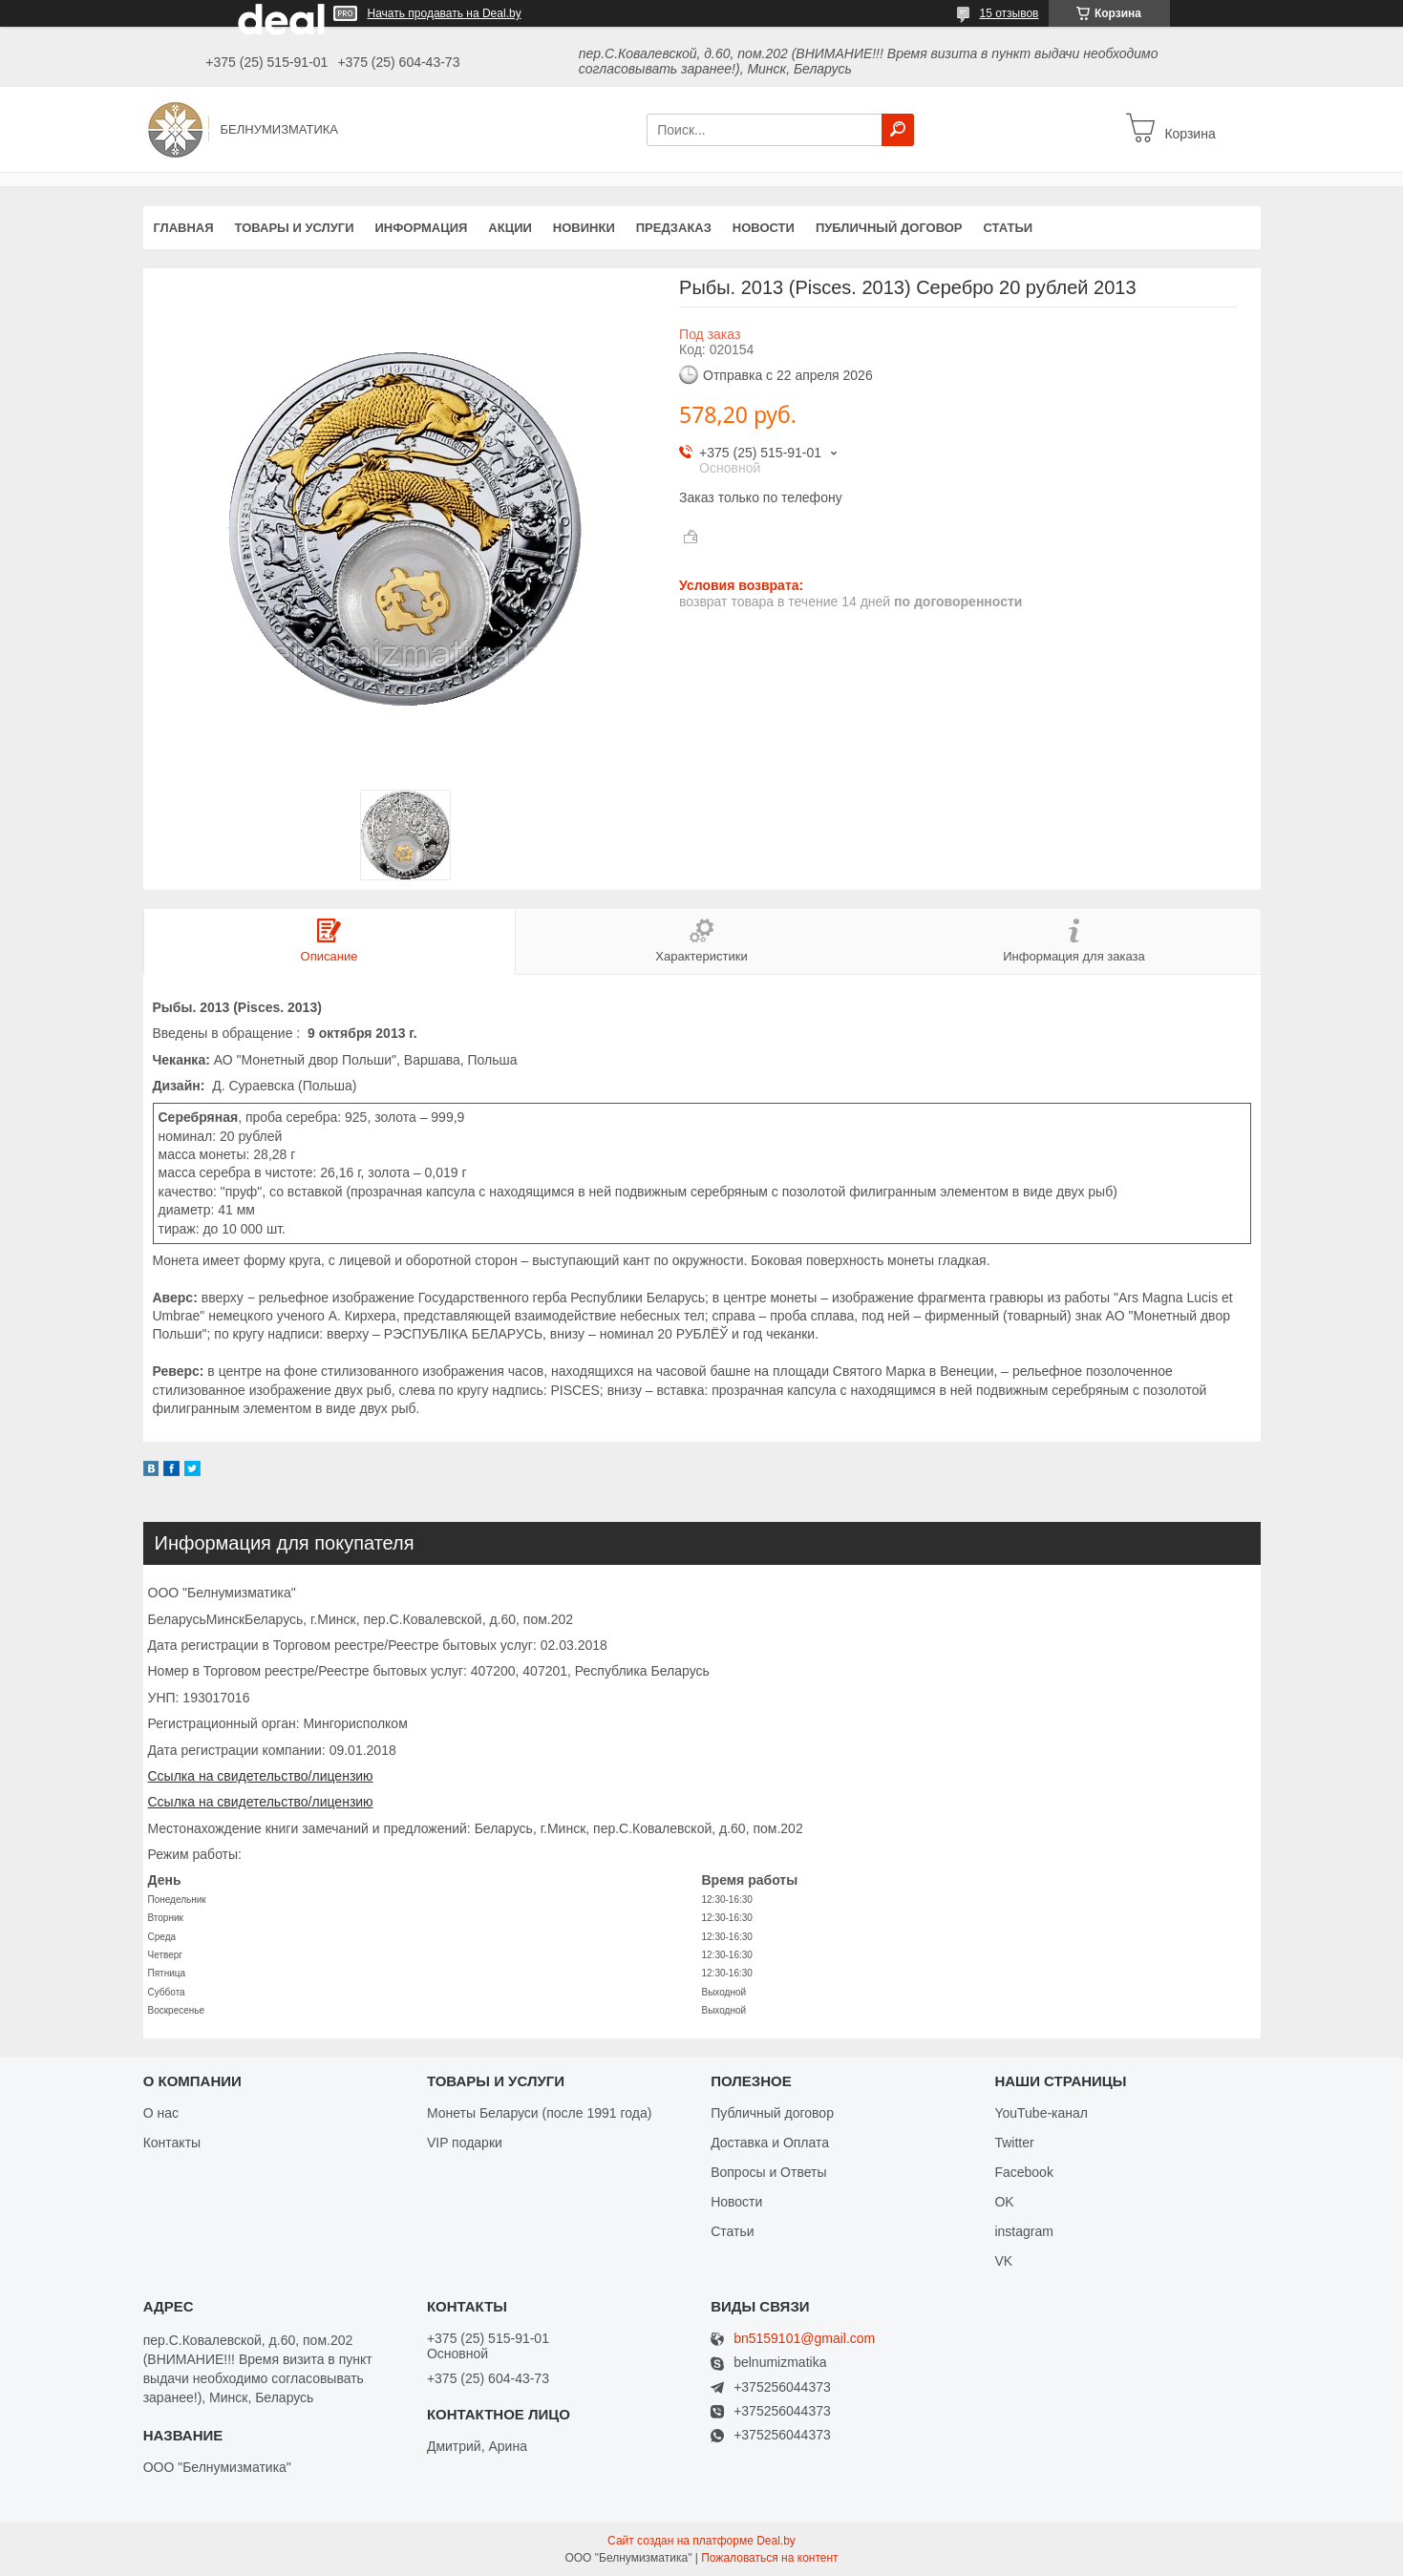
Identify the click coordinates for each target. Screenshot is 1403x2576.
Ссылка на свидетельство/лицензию (260, 1776)
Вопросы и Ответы (768, 2172)
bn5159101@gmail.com (804, 2339)
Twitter (1013, 2142)
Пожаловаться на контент (769, 2558)
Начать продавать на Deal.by (444, 13)
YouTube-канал (1041, 2113)
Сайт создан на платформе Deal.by (701, 2540)
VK (1003, 2261)
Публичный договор (889, 228)
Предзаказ (674, 228)
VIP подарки (464, 2142)
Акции (510, 228)
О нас (161, 2113)
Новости (764, 228)
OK (1003, 2201)
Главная (184, 228)
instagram (1023, 2231)
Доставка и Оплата (770, 2142)
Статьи (1008, 228)
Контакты (172, 2142)
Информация (420, 228)
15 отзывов (1008, 13)
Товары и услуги (294, 228)
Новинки (584, 228)
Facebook (1023, 2172)
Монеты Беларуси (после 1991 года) (539, 2113)
